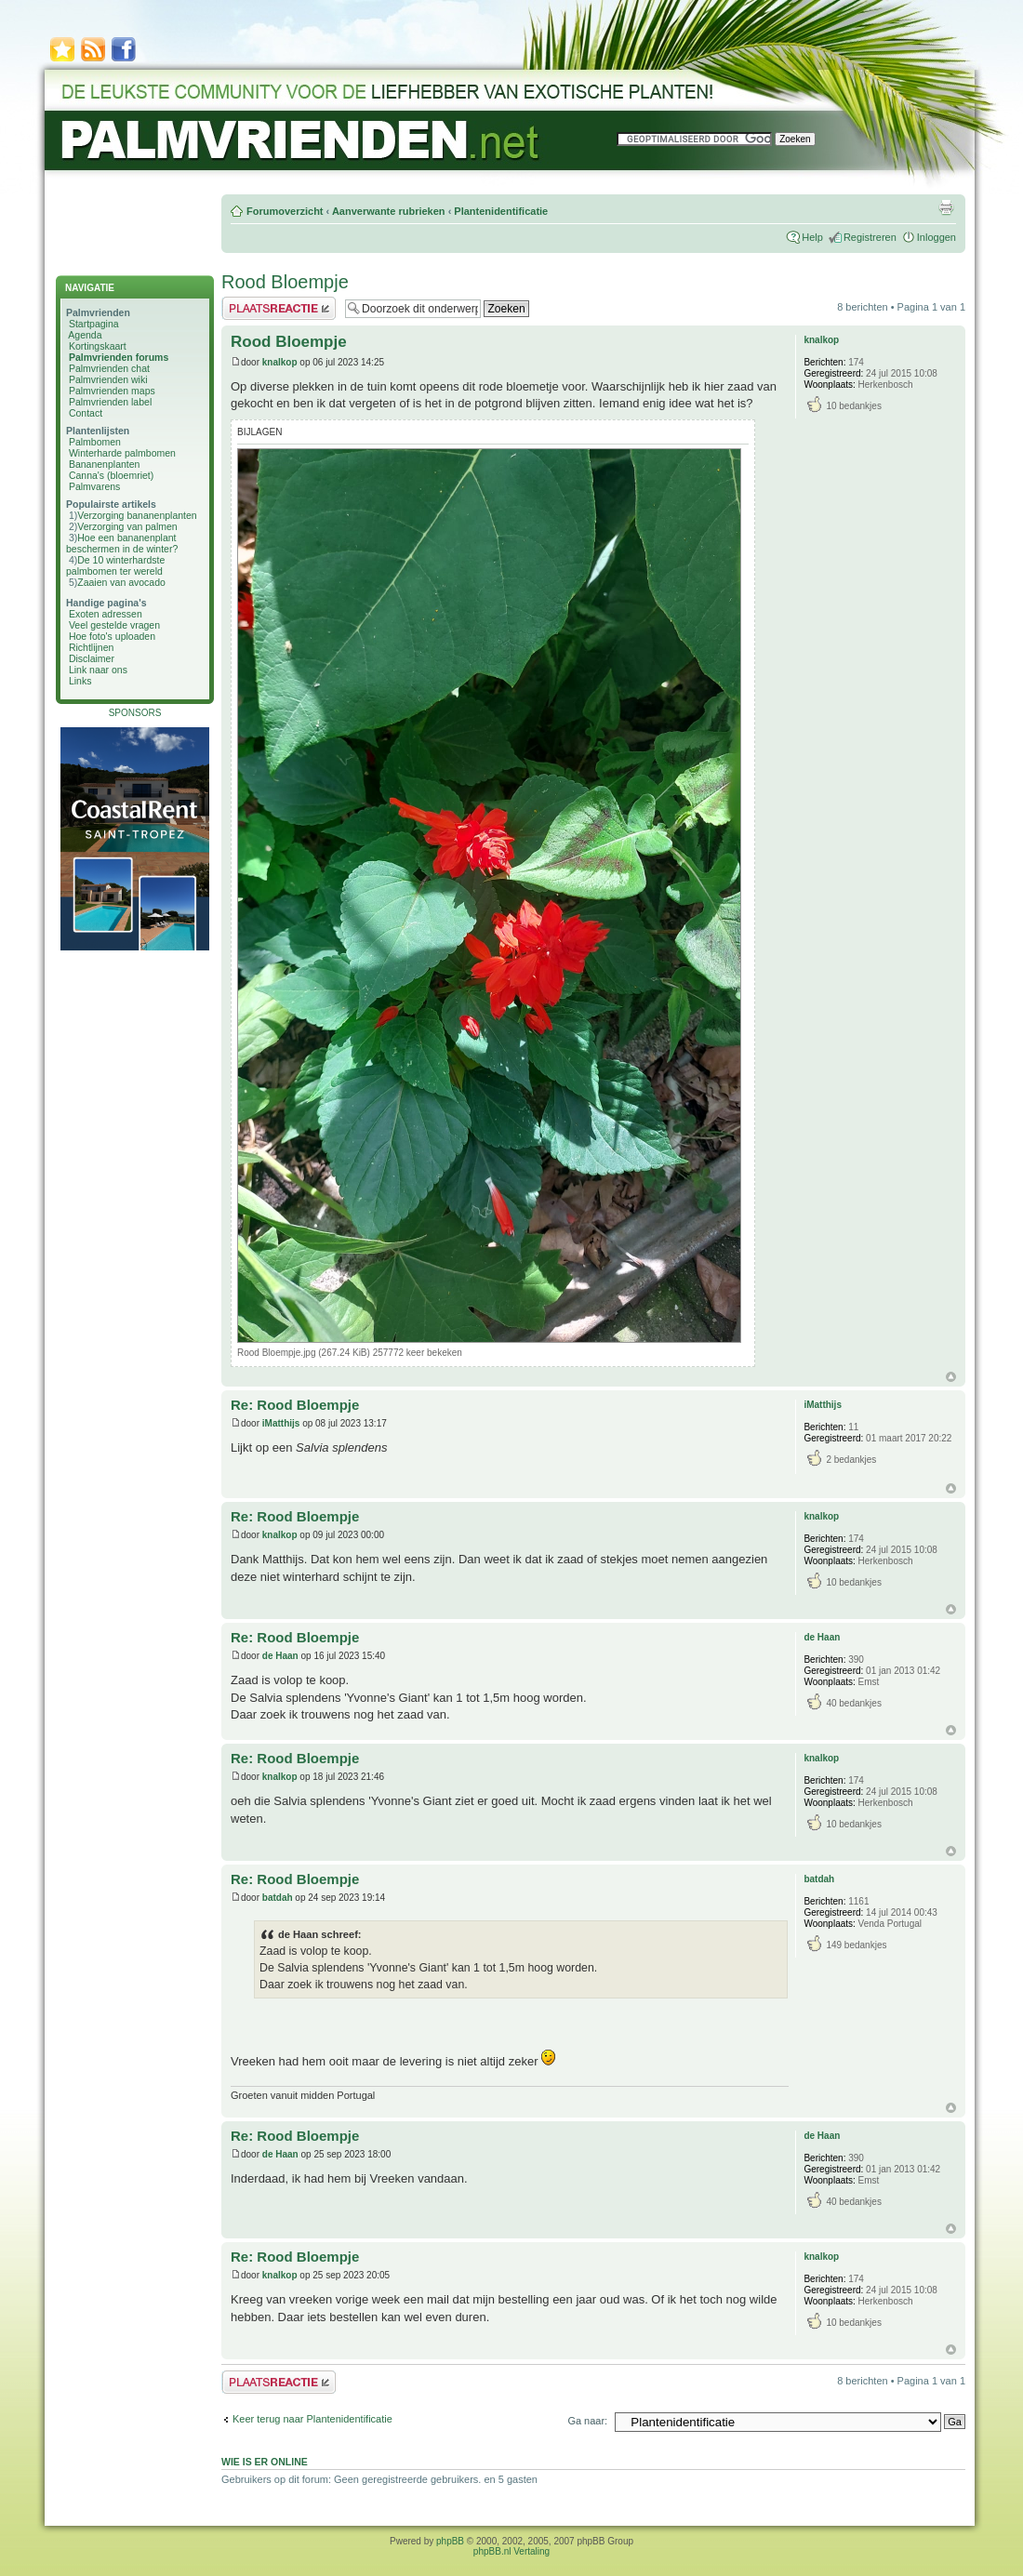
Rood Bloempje (285, 282)
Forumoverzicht (285, 211)
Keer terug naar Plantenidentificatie (312, 2418)
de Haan (280, 1656)
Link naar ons (98, 669)
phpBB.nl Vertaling (511, 2551)
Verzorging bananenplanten (136, 515)
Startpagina (94, 323)
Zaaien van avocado (121, 582)
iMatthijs (281, 1423)
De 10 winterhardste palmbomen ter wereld (115, 565)
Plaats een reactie (278, 308)
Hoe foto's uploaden (112, 636)
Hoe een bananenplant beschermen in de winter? (122, 543)
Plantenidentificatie (501, 211)
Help (812, 237)
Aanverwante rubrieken (388, 211)
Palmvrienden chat (109, 368)
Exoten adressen (105, 613)
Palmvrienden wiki (108, 379)
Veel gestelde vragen (114, 625)
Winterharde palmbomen (122, 452)
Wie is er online (264, 2461)
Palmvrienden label (110, 401)
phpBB (450, 2541)
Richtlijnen (91, 647)
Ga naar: (587, 2420)
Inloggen (936, 237)
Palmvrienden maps (112, 390)
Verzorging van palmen (127, 526)
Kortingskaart (97, 346)
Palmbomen (95, 441)
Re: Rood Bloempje (295, 1405)
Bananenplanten (104, 464)
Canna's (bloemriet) (111, 475)
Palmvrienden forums (118, 357)
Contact (85, 412)
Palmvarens (94, 486)
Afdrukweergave (946, 207)
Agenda (84, 334)
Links (80, 680)
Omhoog (951, 1377)
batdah (277, 1897)
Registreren (870, 237)
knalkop (280, 362)
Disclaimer (91, 658)
